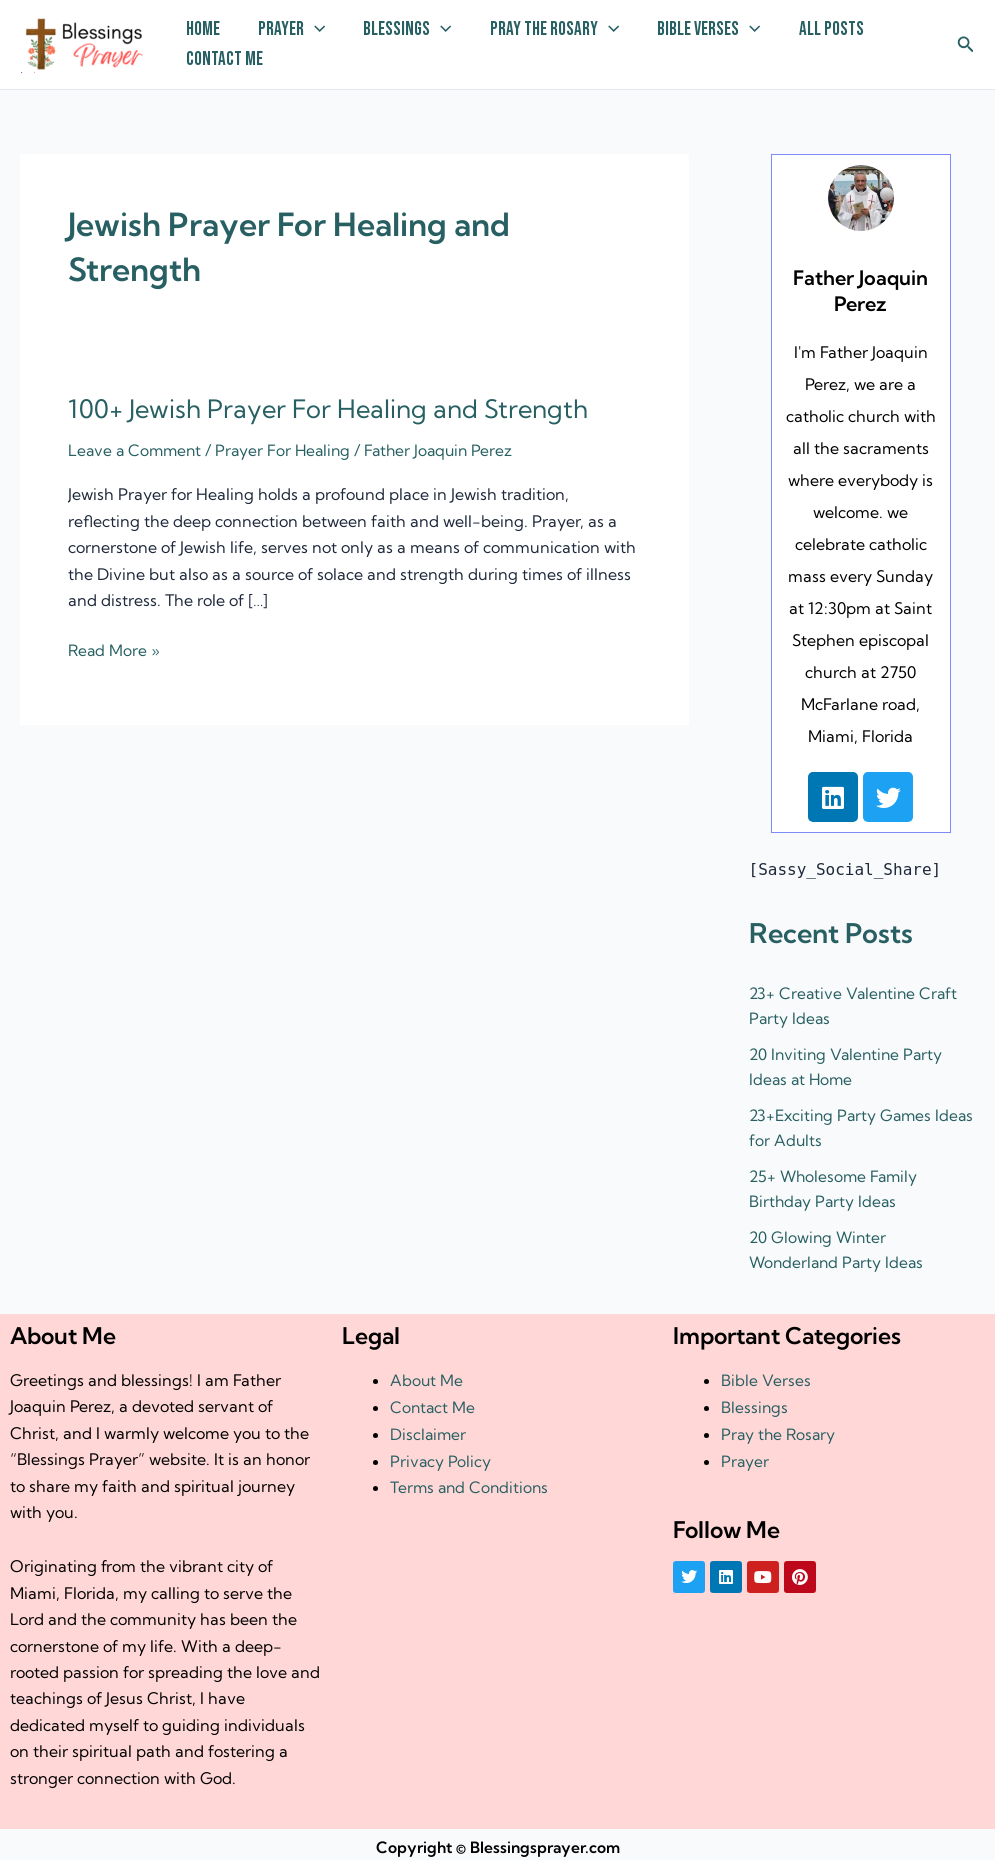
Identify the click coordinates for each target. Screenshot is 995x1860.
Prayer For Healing (289, 450)
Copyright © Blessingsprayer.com (498, 1842)
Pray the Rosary (554, 30)
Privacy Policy (441, 1455)
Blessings (407, 30)
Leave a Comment (137, 450)
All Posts (831, 29)
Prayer (291, 30)
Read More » (115, 648)
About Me (427, 1375)
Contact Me (224, 59)
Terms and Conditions (471, 1481)
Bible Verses (708, 30)
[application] (314, 30)
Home (203, 29)
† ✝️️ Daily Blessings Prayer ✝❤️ (27, 72)
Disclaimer (429, 1428)
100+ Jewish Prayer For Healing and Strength (333, 408)
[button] (966, 45)
